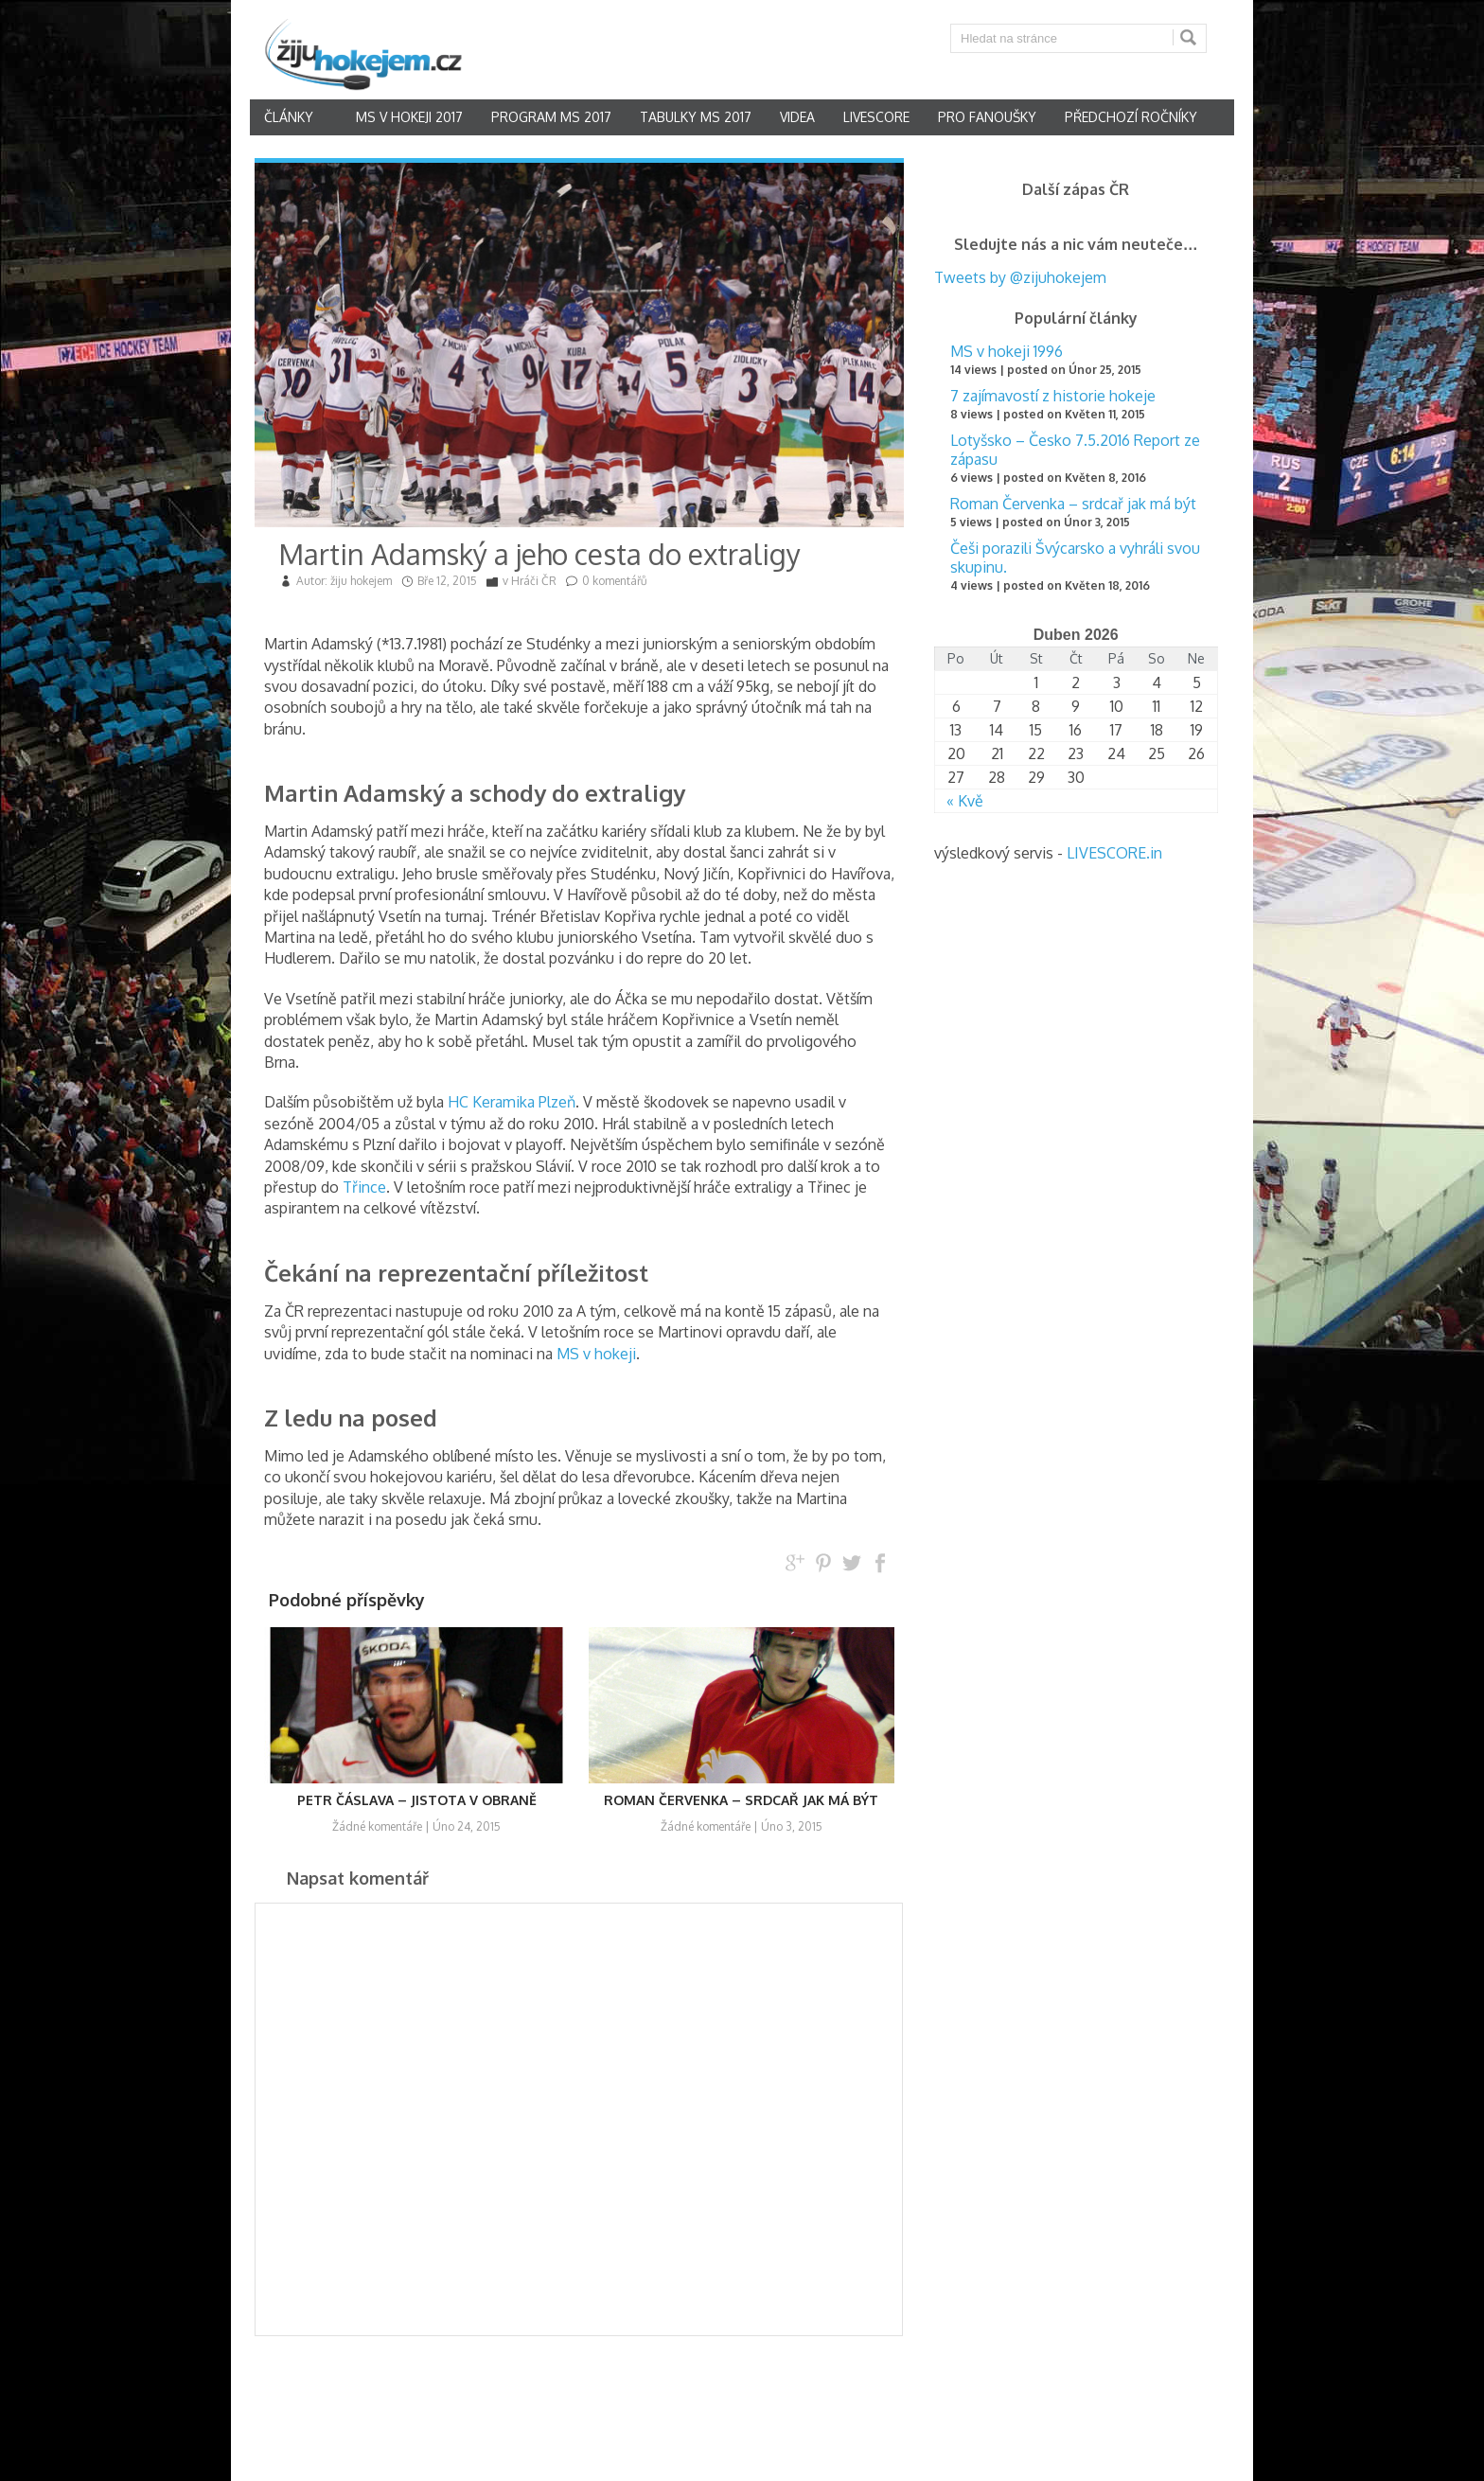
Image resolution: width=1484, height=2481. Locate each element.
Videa (797, 117)
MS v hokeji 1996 (1006, 351)
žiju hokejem (361, 581)
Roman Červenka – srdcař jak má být (1073, 503)
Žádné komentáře (377, 1826)
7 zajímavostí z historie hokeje (1053, 395)
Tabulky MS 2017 (695, 117)
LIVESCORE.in (1114, 852)
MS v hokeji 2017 (409, 117)
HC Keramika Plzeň (511, 1101)
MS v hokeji (596, 1353)
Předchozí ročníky (1131, 117)
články (288, 117)
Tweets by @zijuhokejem (1020, 277)
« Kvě (964, 800)
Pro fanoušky (987, 117)
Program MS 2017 (551, 117)
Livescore (876, 117)
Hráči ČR (533, 581)
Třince (364, 1187)
